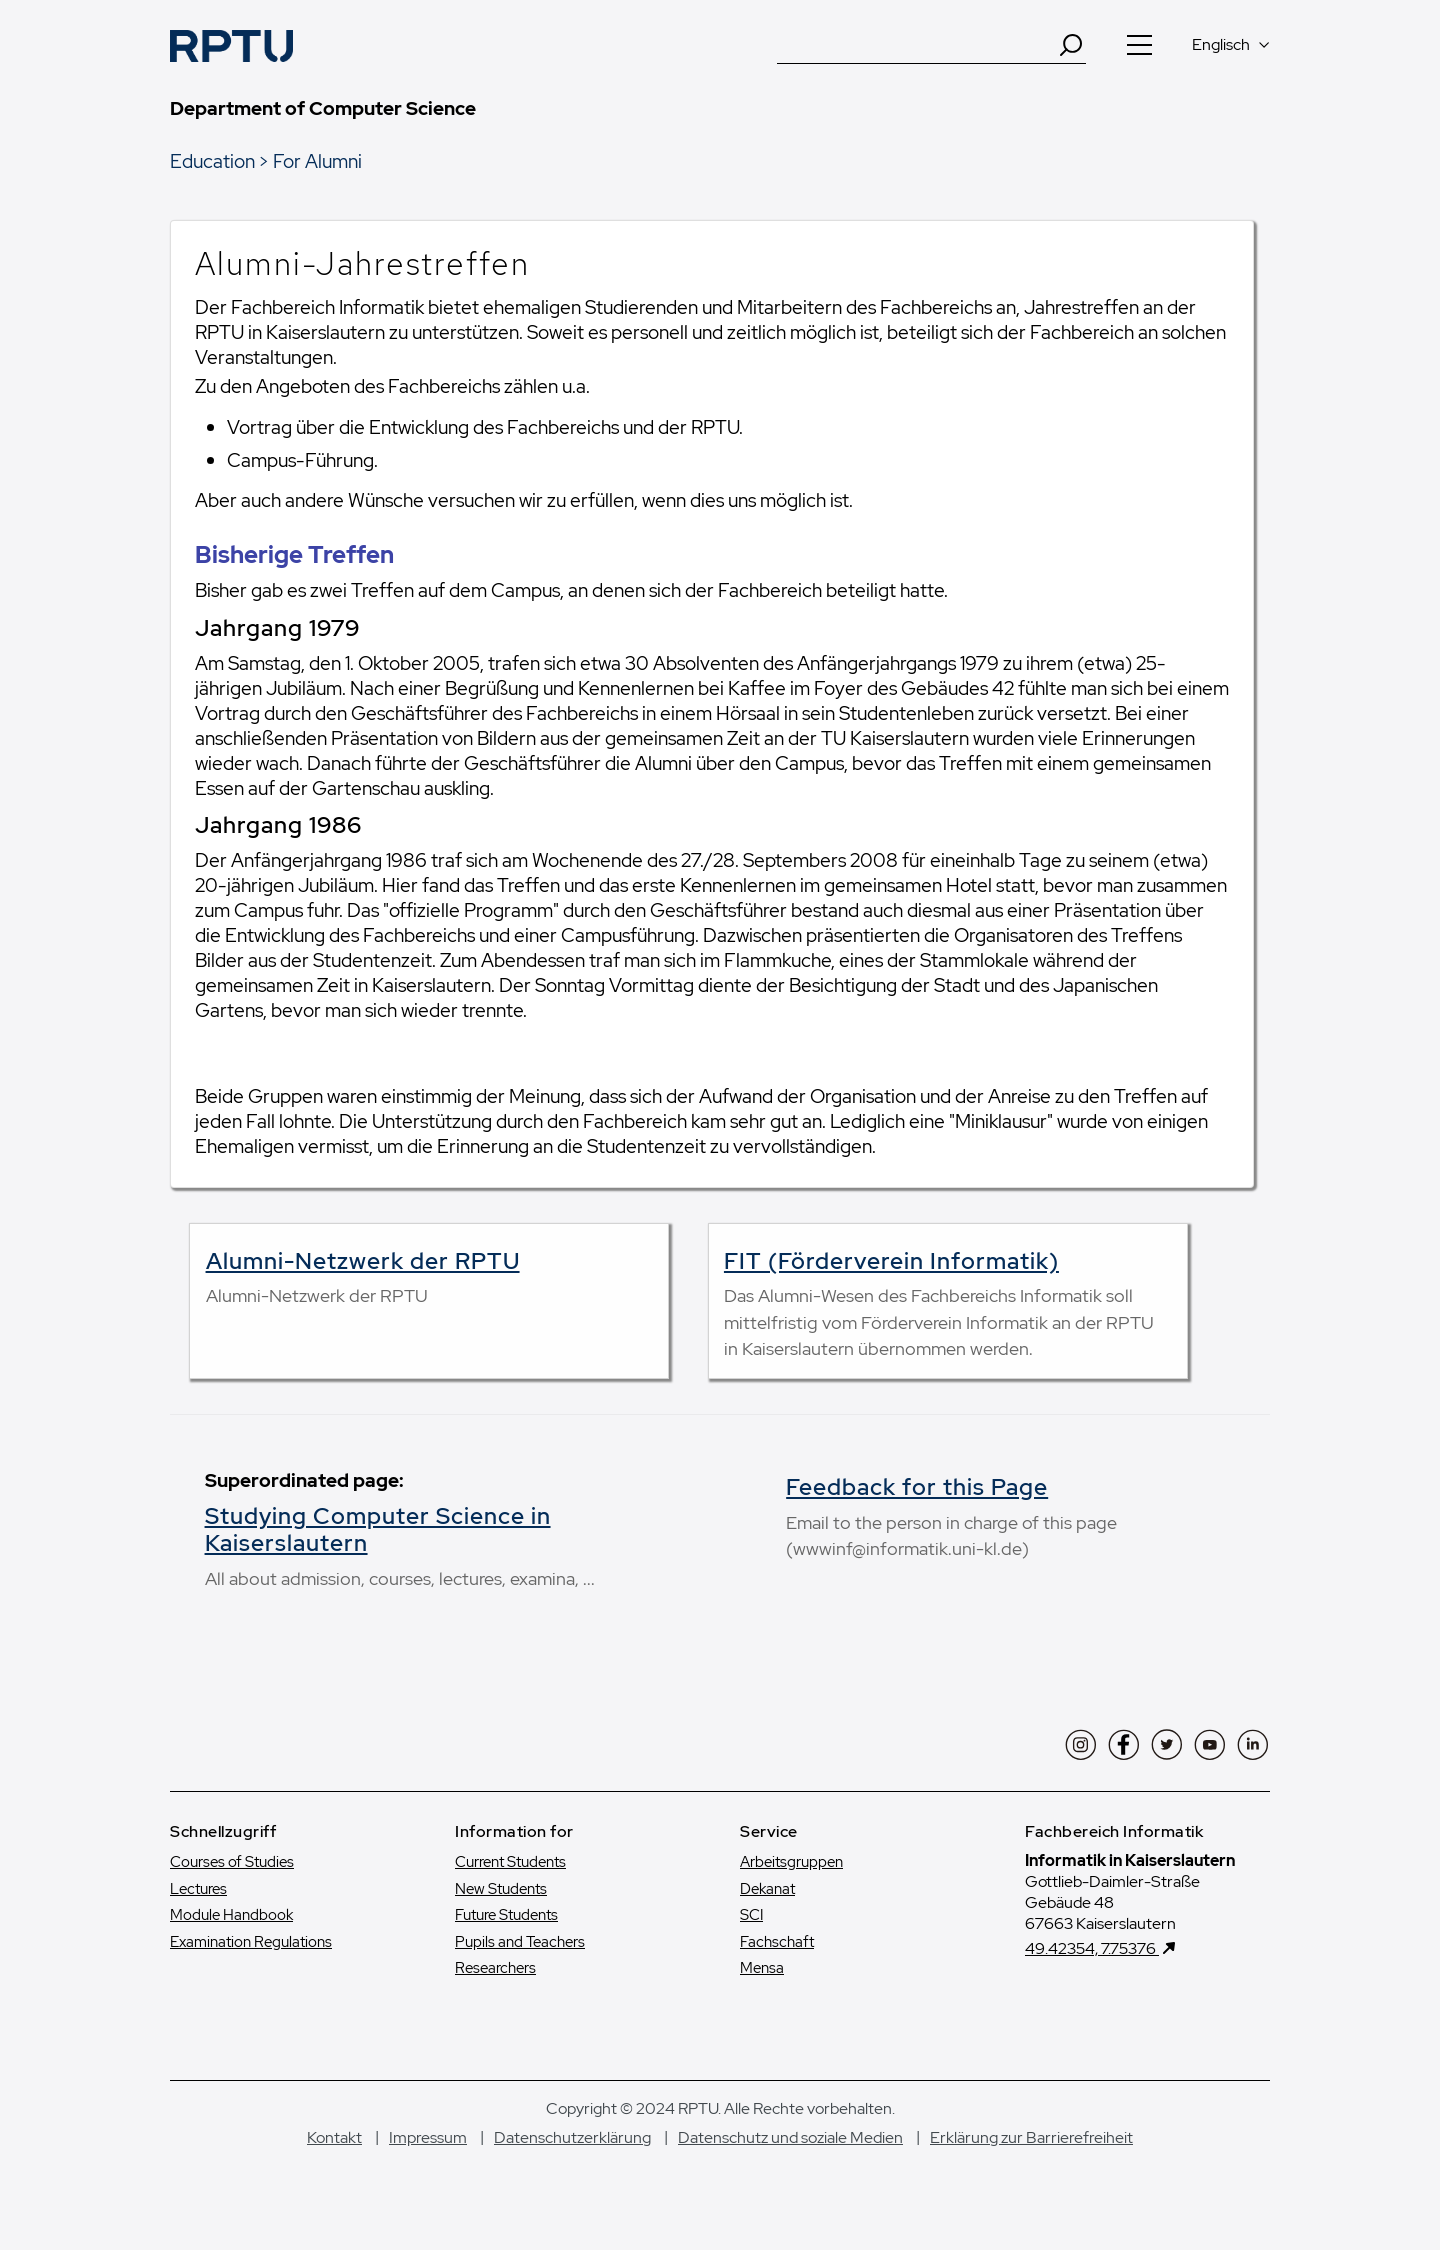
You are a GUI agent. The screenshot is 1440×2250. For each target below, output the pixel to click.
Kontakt (334, 2137)
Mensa (762, 1968)
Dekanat (767, 1889)
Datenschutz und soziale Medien (790, 2137)
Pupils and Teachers (520, 1942)
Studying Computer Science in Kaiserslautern (378, 1530)
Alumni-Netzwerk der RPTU (363, 1261)
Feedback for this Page (917, 1487)
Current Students (510, 1862)
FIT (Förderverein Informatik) (891, 1261)
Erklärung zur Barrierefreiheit (1031, 2137)
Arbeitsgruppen (791, 1862)
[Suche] (917, 45)
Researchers (495, 1968)
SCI (751, 1915)
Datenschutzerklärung (572, 2137)
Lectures (198, 1889)
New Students (501, 1889)
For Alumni (317, 161)
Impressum (428, 2137)
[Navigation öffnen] (1139, 45)
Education (212, 161)
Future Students (506, 1915)
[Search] (1071, 45)
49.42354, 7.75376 (1092, 1948)
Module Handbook (231, 1915)
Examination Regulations (251, 1942)
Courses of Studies (232, 1862)
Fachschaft (777, 1942)
